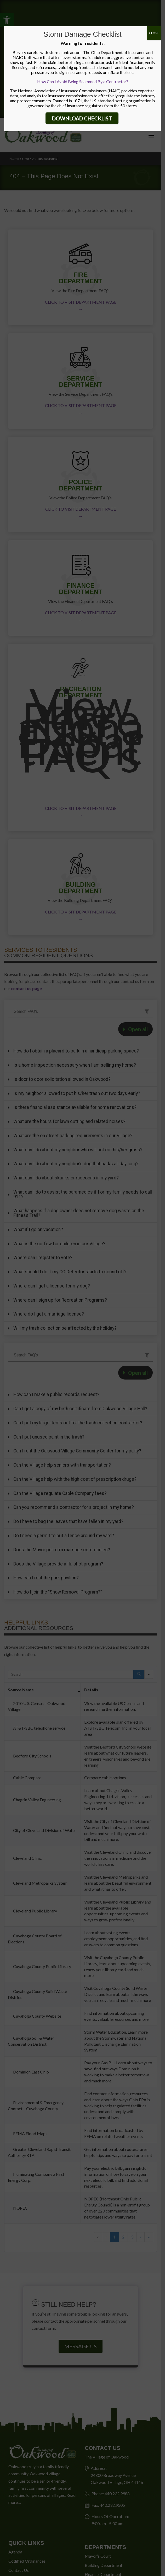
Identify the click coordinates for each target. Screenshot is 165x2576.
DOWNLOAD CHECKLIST (82, 118)
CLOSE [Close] (154, 33)
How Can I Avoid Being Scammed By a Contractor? (82, 81)
